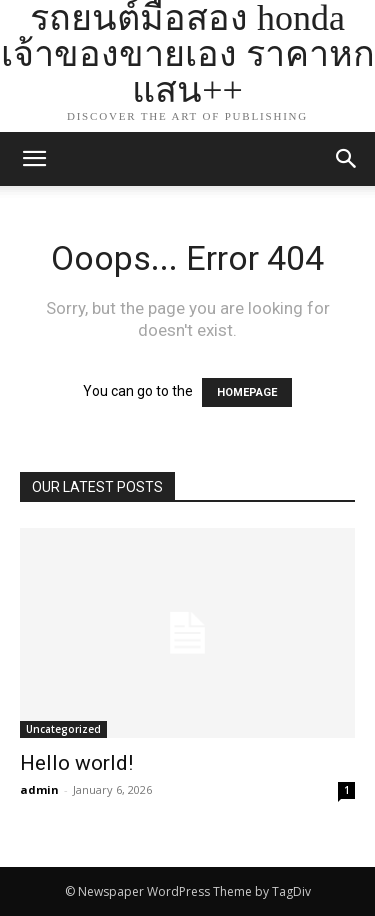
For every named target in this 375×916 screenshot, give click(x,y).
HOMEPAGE (247, 392)
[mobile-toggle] (34, 159)
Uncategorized (63, 729)
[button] (347, 159)
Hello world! (76, 763)
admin (39, 789)
